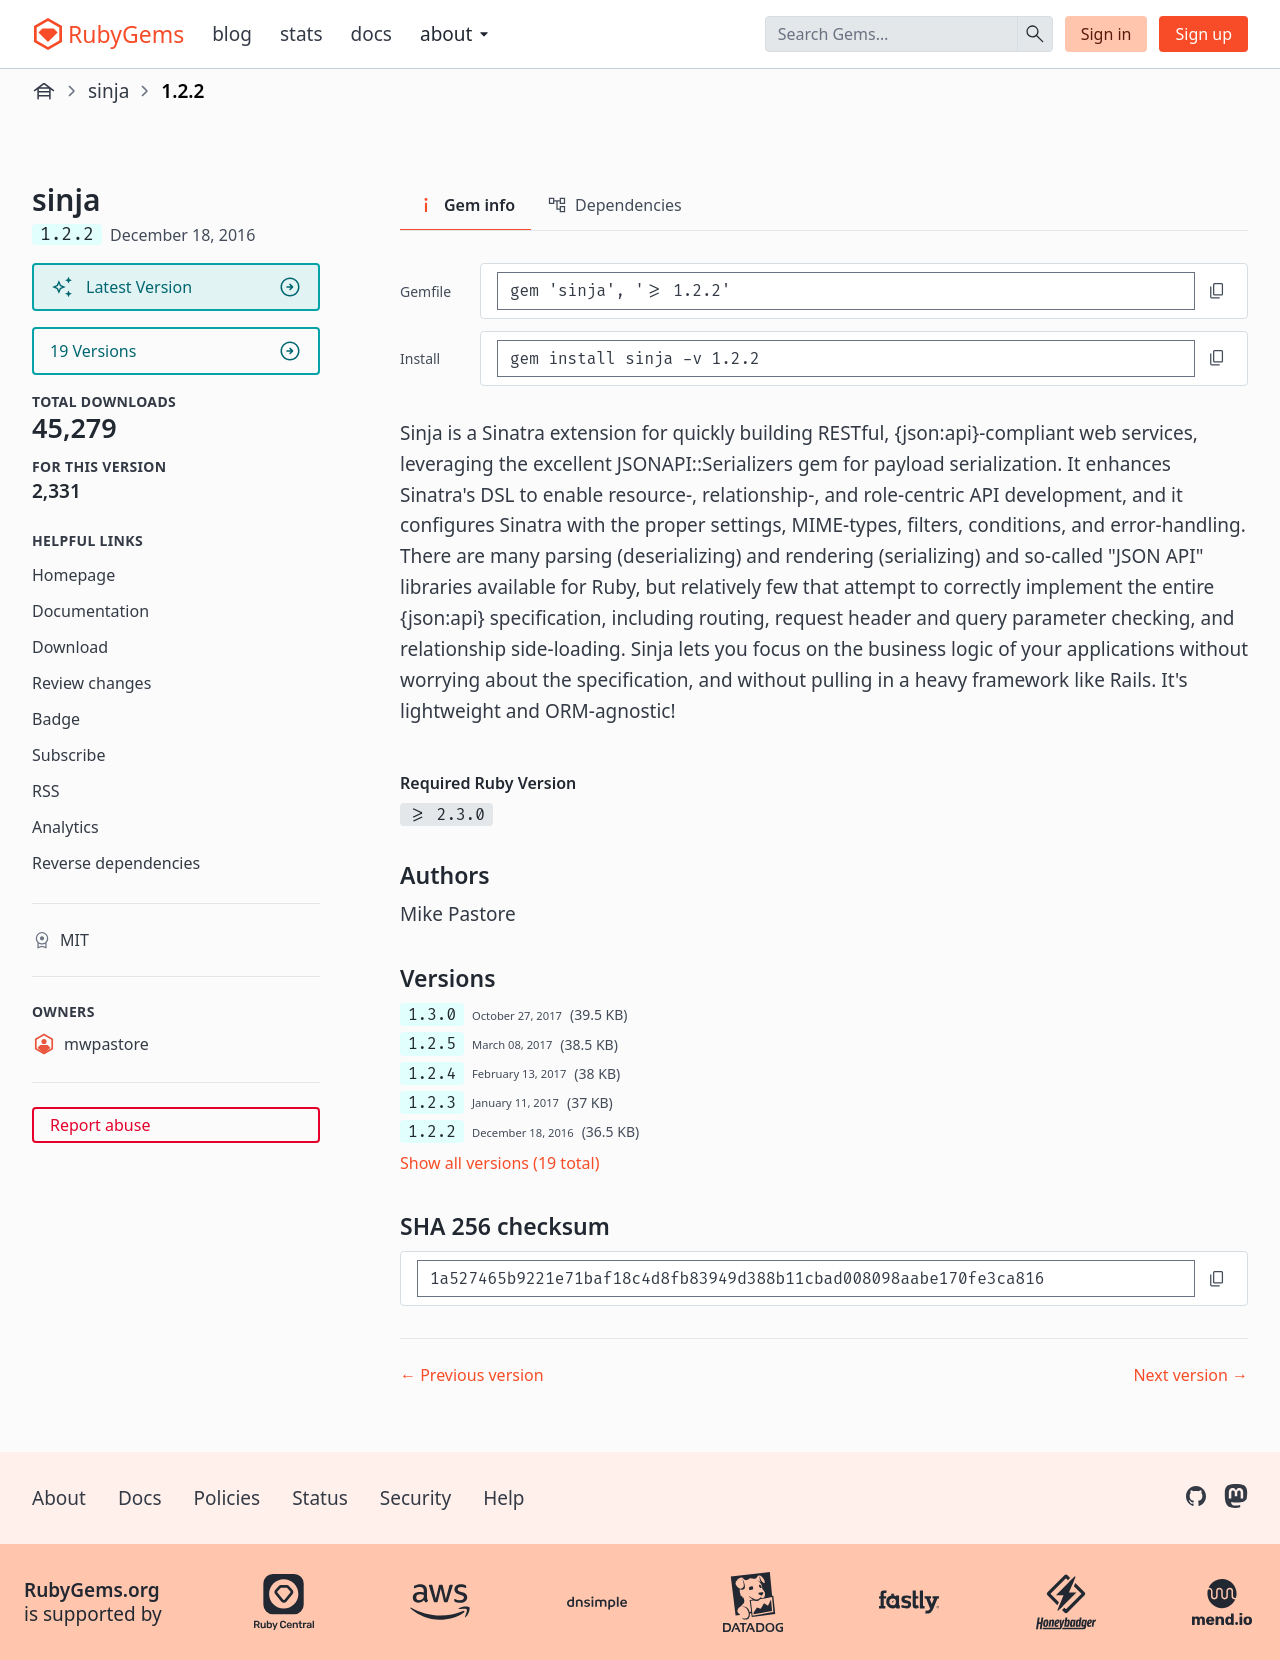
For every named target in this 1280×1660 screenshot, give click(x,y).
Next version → (1190, 1375)
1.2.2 (432, 1131)
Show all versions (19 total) (500, 1163)
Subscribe (68, 755)
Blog (232, 34)
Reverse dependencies (116, 863)
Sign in (1106, 34)
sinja (108, 91)
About (59, 1498)
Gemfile (425, 291)
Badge (56, 719)
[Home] (44, 91)
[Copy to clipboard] (1217, 291)
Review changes (91, 683)
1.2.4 (432, 1073)
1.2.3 (432, 1102)
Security (415, 1498)
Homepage (73, 575)
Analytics (65, 827)
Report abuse (100, 1125)
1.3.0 (432, 1014)
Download (70, 647)
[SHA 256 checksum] (806, 1278)
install (420, 358)
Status (320, 1498)
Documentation (90, 611)
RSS (46, 791)
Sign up (1203, 34)
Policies (227, 1498)
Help (503, 1498)
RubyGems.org (92, 1590)
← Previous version (472, 1375)
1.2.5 (432, 1043)
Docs (371, 34)
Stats (301, 34)
